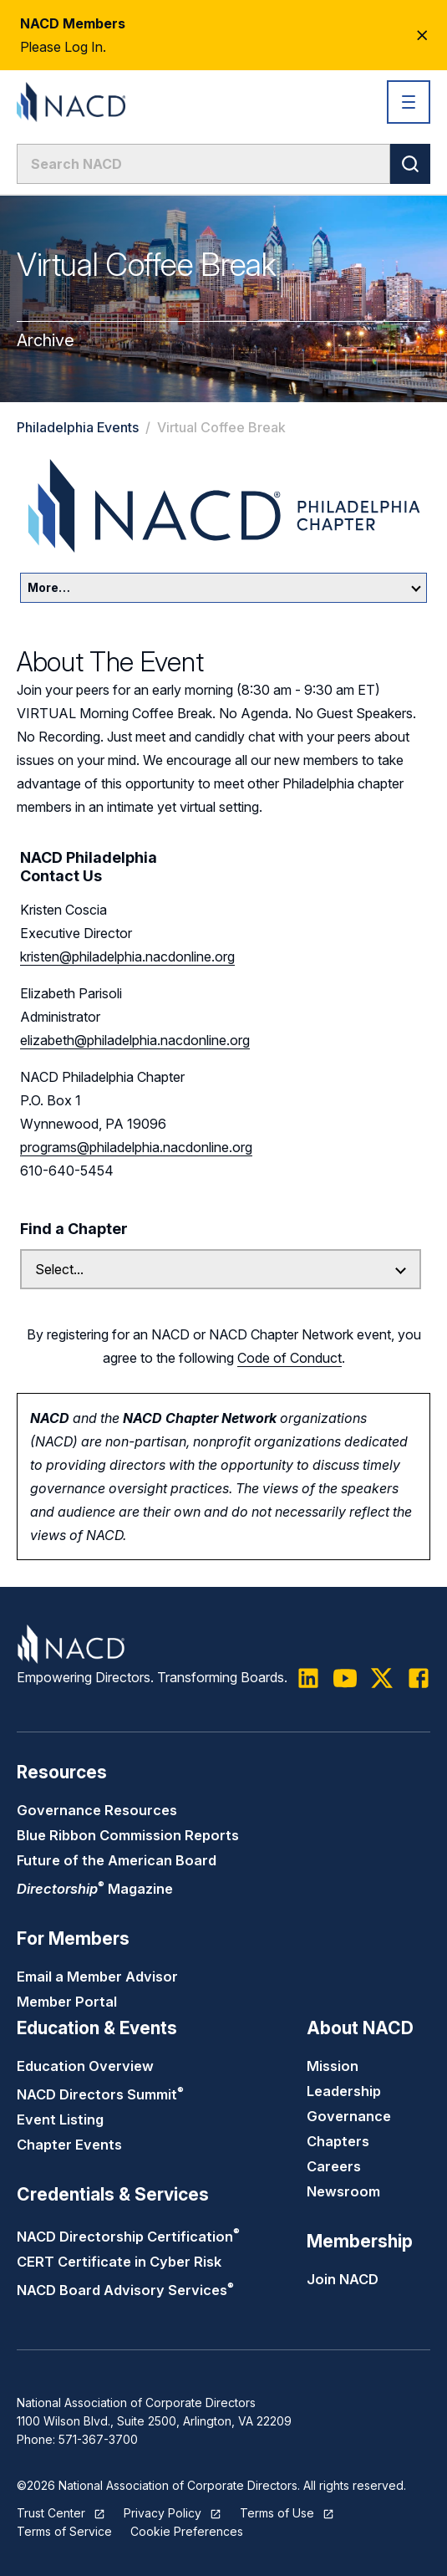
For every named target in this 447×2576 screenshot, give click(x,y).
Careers (334, 2166)
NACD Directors (100, 2094)
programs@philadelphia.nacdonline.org (136, 1147)
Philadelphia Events (78, 427)
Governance (349, 2116)
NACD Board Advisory (125, 2290)
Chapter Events (69, 2144)
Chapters (338, 2141)
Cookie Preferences (186, 2531)
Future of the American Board (116, 1860)
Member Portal (67, 2001)
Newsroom (343, 2191)
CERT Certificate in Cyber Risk (119, 2261)
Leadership (344, 2091)
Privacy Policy (162, 2513)
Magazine (95, 1888)
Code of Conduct (289, 1357)
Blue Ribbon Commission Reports (128, 1835)
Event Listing (60, 2119)
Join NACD (342, 2279)
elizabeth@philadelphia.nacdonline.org (135, 1040)
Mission (332, 2066)
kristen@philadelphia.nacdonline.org (127, 956)
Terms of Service (64, 2531)
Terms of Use (277, 2513)
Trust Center (51, 2513)
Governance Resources (97, 1810)
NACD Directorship (128, 2236)
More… (224, 587)
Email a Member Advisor (97, 1976)
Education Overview (85, 2066)
